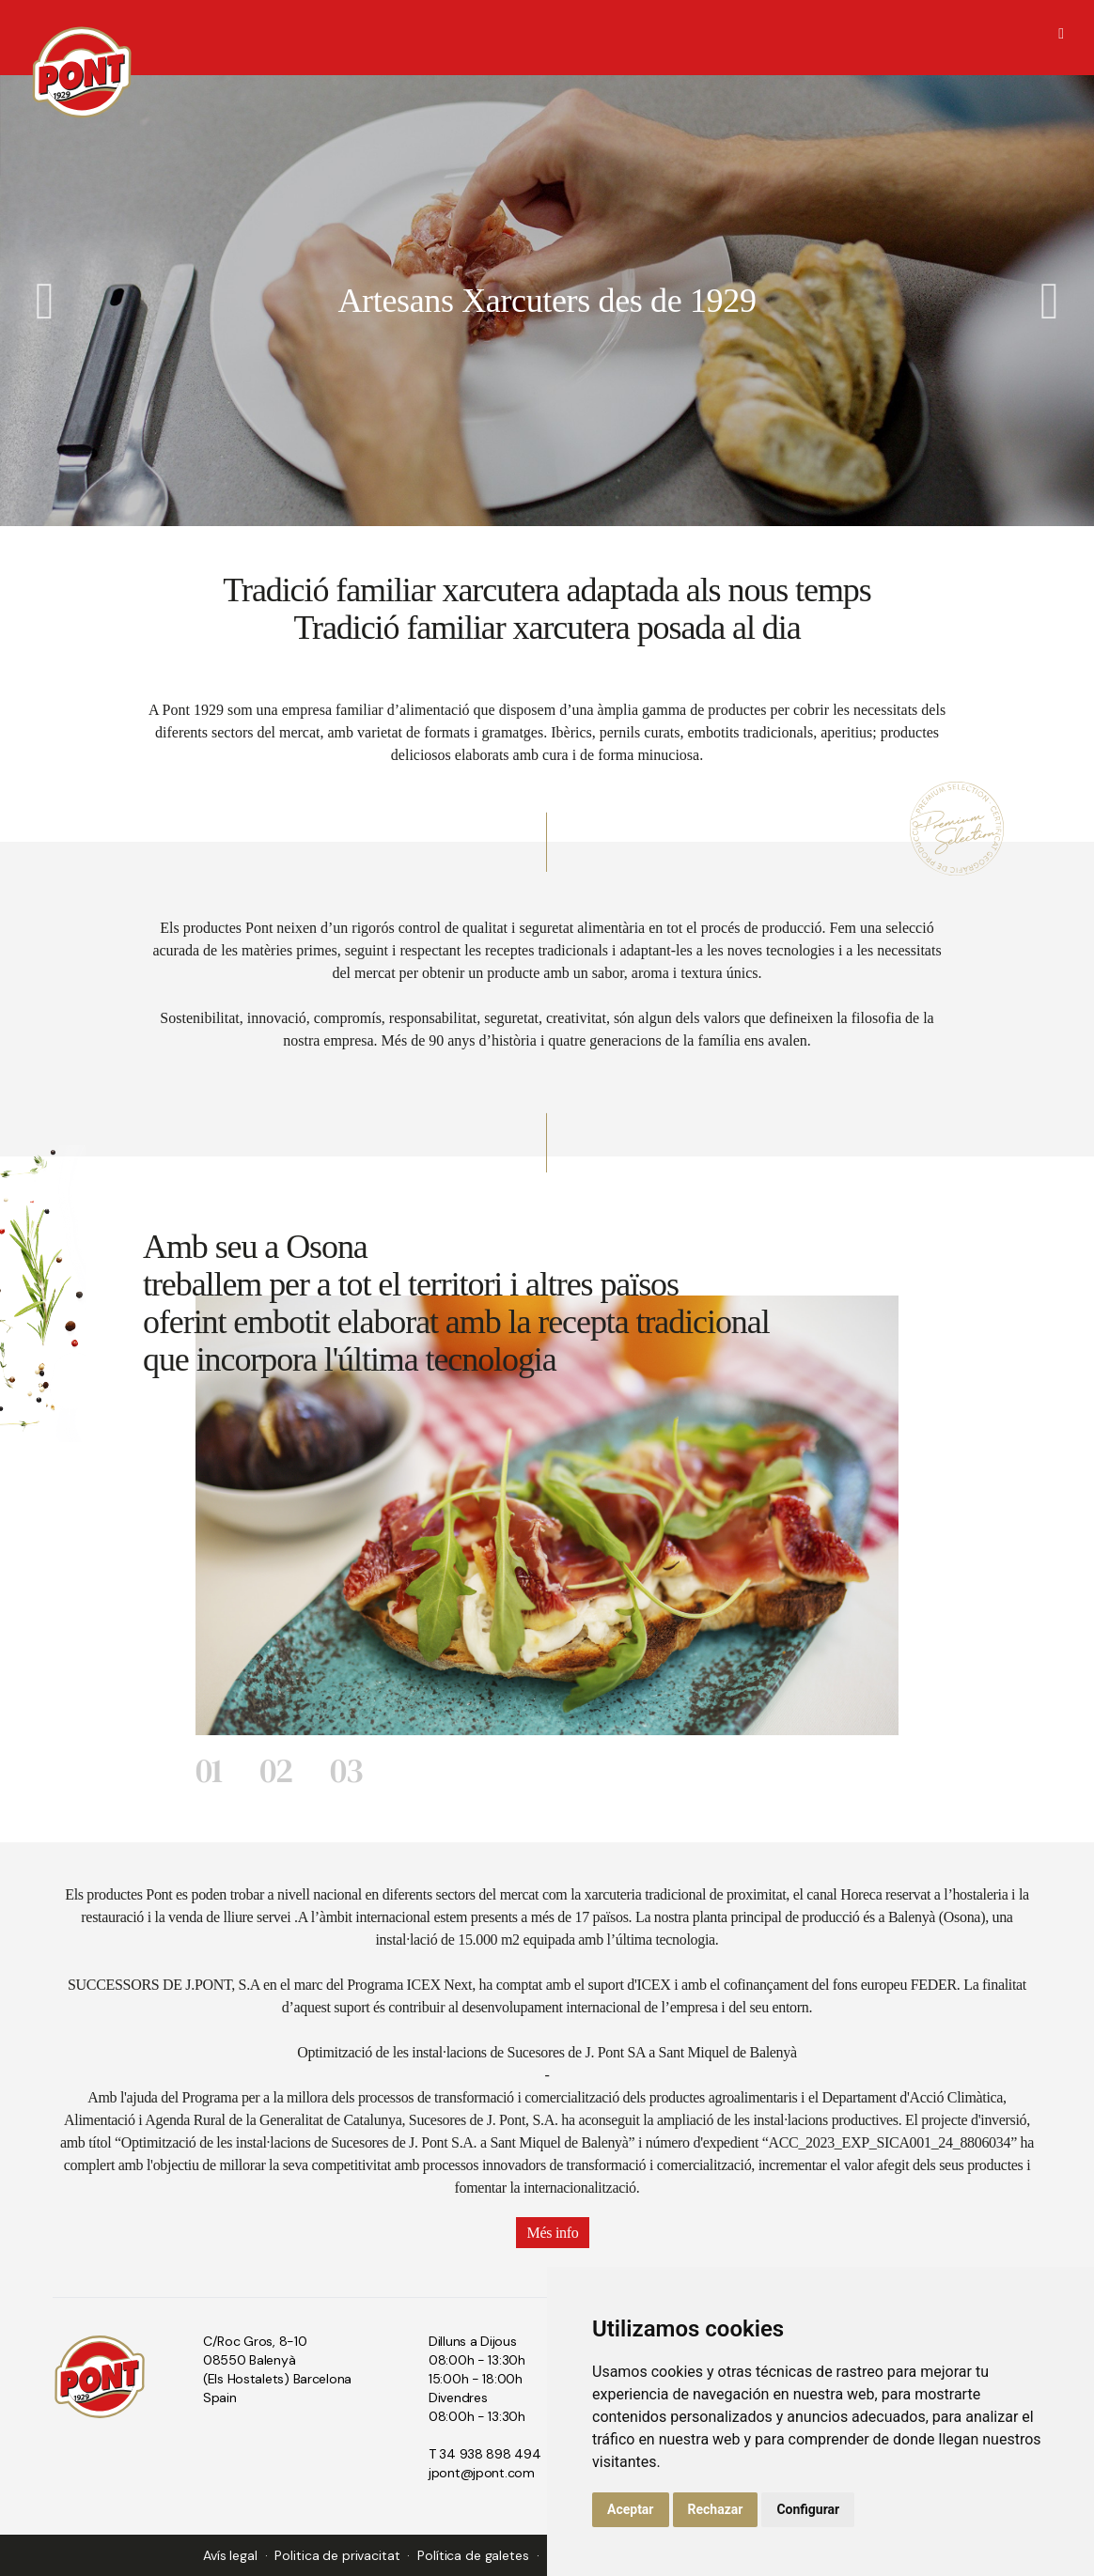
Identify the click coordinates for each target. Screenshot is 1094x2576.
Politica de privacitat (336, 2555)
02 (275, 1770)
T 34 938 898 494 (485, 2453)
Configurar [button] (807, 2509)
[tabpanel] (547, 1515)
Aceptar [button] (630, 2509)
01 (208, 1770)
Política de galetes (472, 2555)
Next (1049, 301)
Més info (553, 2233)
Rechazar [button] (715, 2509)
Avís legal (230, 2555)
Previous (44, 301)
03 (346, 1770)
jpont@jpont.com (482, 2472)
